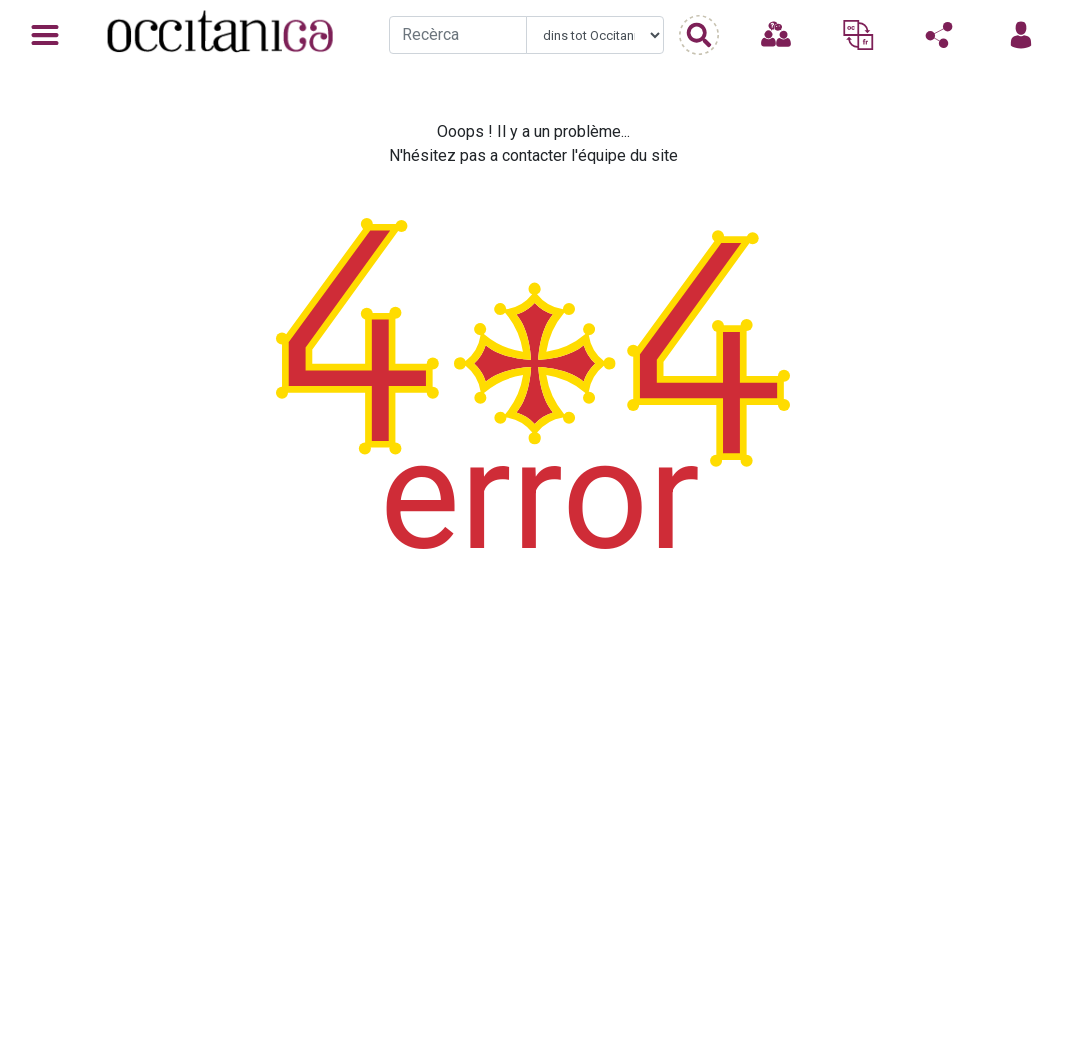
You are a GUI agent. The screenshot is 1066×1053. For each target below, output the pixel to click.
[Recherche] (458, 35)
